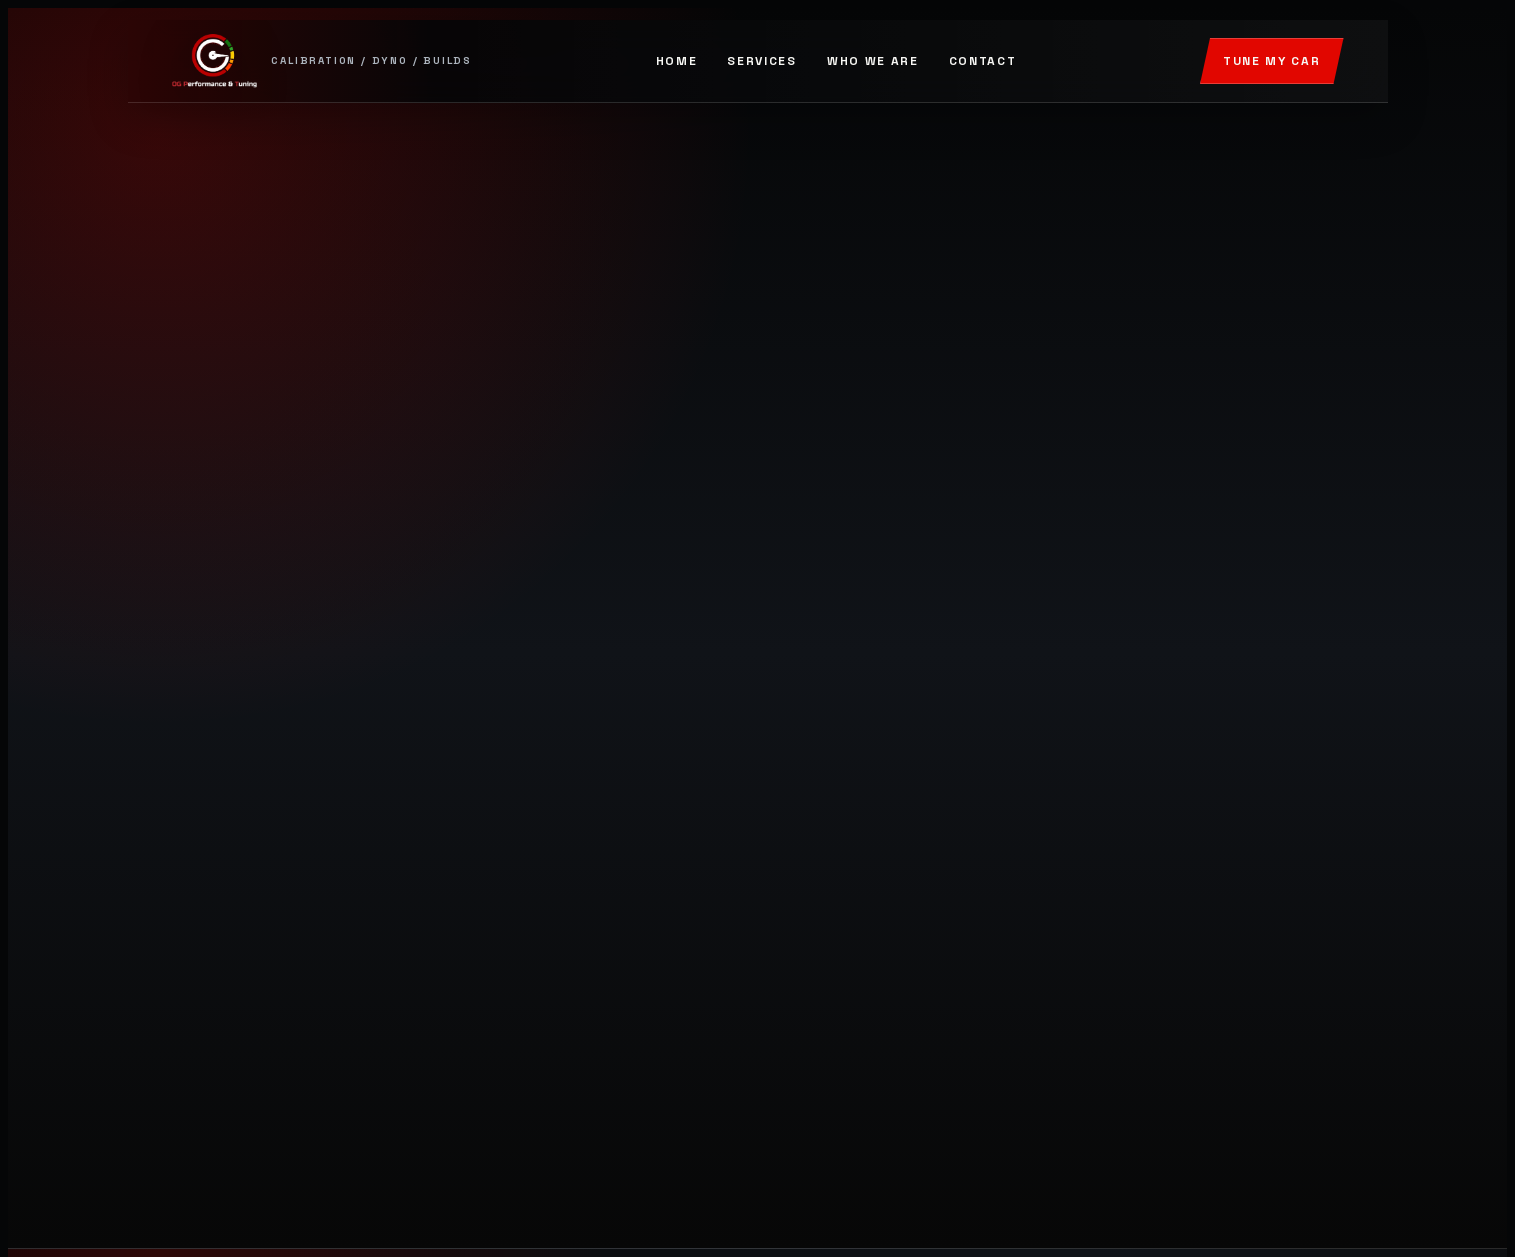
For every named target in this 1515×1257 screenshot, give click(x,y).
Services (761, 61)
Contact (983, 61)
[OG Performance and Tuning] (322, 61)
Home (677, 61)
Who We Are (873, 61)
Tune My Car (1271, 61)
